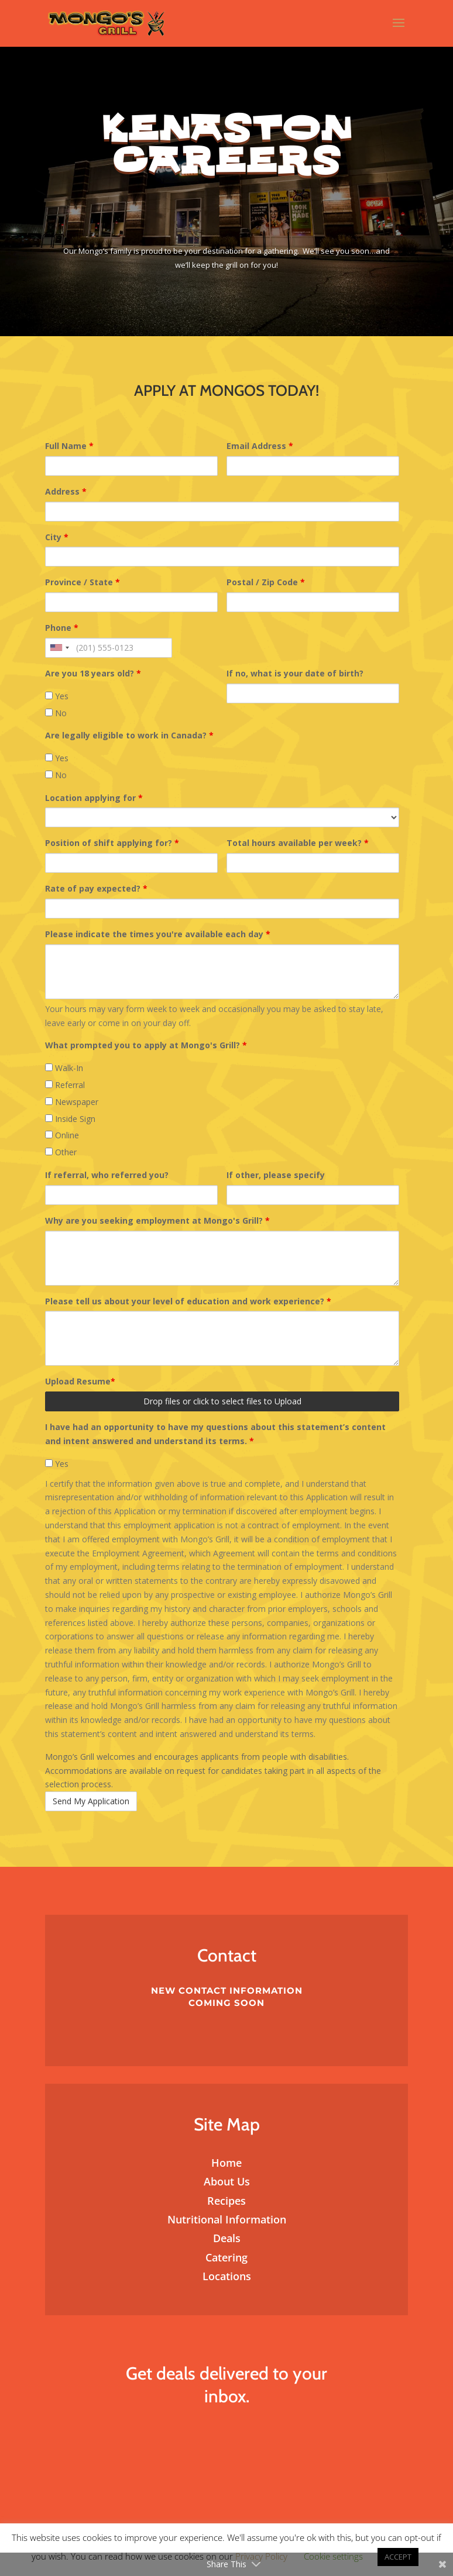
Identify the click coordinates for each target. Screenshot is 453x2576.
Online (62, 1135)
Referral (65, 1084)
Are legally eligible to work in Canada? (129, 735)
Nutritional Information (226, 2219)
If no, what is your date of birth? (295, 673)
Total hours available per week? (298, 842)
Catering (226, 2257)
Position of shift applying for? (112, 842)
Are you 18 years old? (93, 673)
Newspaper (71, 1101)
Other (61, 1152)
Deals (227, 2238)
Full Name (69, 445)
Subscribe (226, 2439)
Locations (227, 2276)
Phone (61, 627)
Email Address (260, 445)
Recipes (226, 2201)
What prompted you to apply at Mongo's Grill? (146, 1045)
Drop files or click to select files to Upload (222, 1401)
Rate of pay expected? (96, 888)
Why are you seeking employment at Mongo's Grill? (157, 1220)
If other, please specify (276, 1174)
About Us (227, 2181)
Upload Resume (80, 1381)
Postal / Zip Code (266, 582)
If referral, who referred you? (107, 1174)
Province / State (82, 582)
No (56, 713)
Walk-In (64, 1067)
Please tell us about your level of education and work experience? (188, 1301)
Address (66, 491)
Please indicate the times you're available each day (157, 934)
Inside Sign (70, 1118)
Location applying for (94, 797)
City (56, 537)
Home (226, 2163)
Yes (56, 696)
